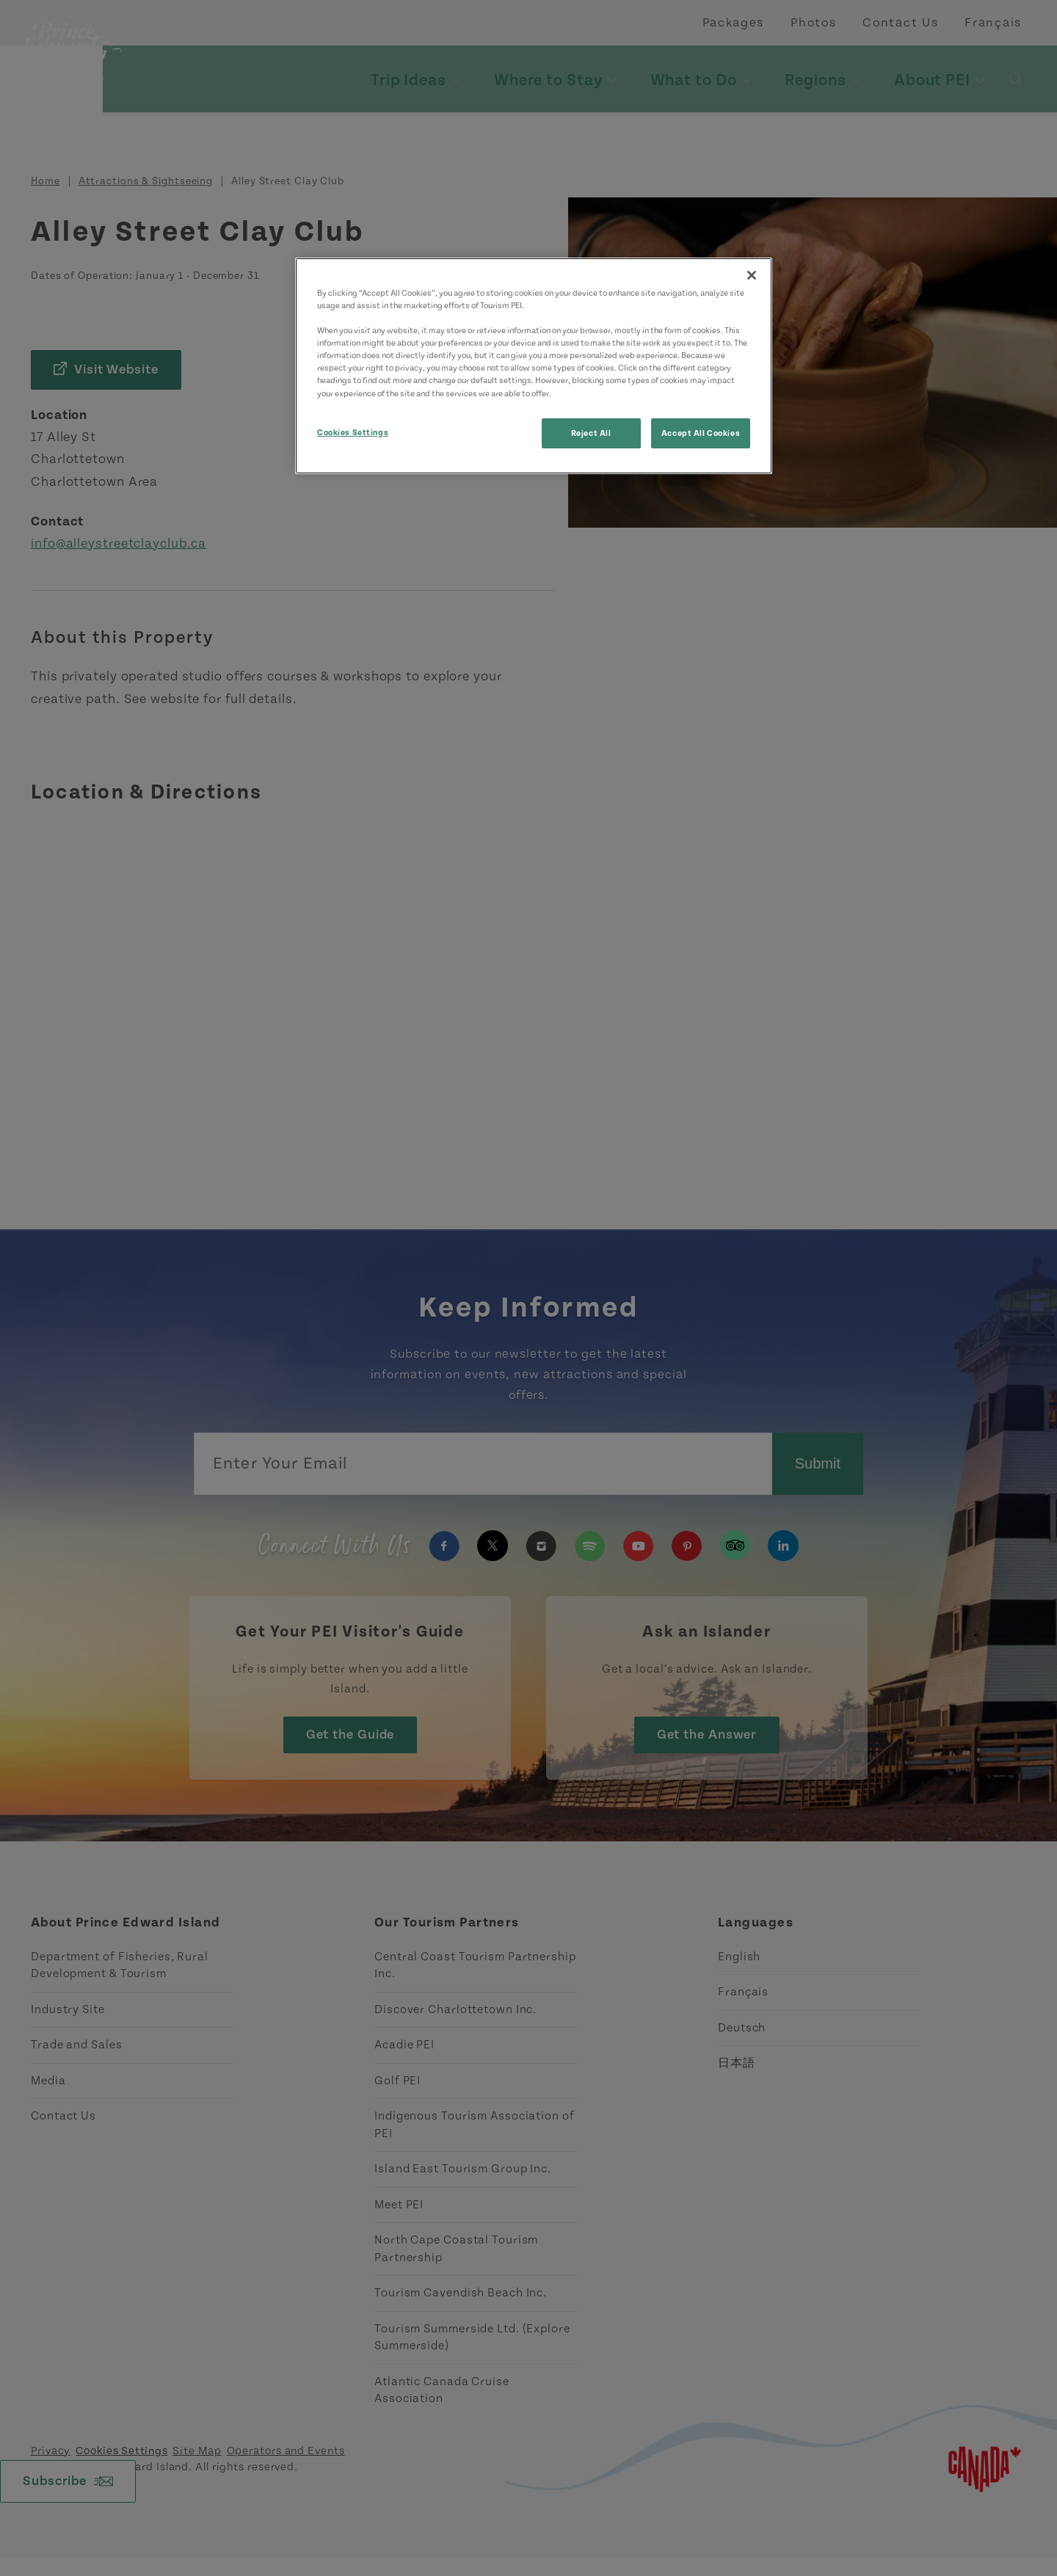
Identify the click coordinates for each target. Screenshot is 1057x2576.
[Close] (751, 275)
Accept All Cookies (700, 433)
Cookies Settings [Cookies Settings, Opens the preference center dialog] (352, 432)
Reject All (591, 433)
